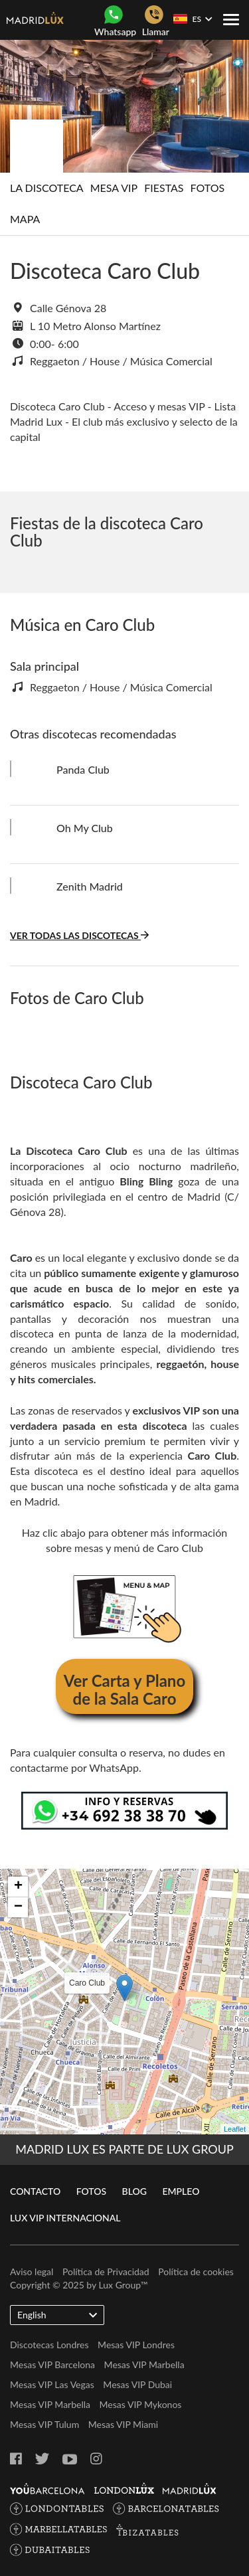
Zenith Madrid (89, 886)
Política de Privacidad (105, 2271)
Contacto (35, 2191)
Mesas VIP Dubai (137, 2384)
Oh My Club (84, 827)
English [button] (57, 2314)
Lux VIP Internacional (65, 2217)
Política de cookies (196, 2271)
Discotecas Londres (49, 2344)
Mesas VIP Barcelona (52, 2364)
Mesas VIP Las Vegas (52, 2384)
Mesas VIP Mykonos (141, 2404)
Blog (134, 2191)
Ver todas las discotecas (79, 935)
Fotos (208, 187)
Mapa (25, 219)
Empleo (180, 2191)
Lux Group (120, 2284)
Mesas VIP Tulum (44, 2424)
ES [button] (192, 19)
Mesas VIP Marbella (144, 2364)
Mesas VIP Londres (136, 2344)
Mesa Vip (113, 187)
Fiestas (163, 187)
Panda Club (83, 769)
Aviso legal (31, 2271)
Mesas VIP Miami (123, 2424)
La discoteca (47, 187)
